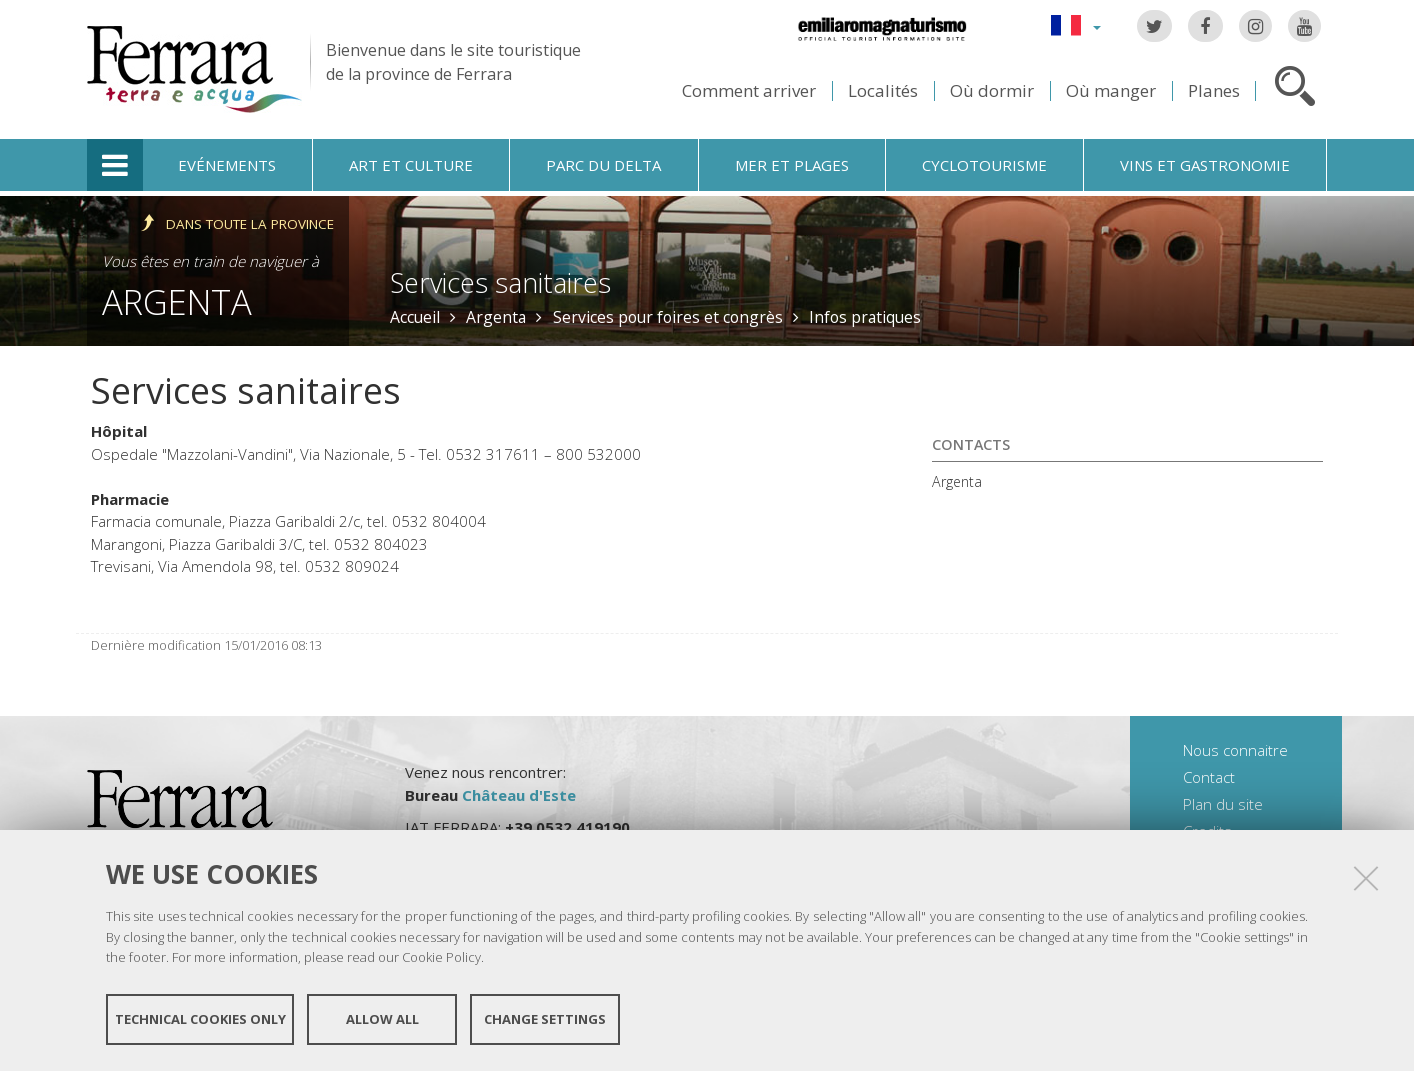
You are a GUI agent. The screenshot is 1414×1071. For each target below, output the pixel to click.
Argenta (177, 301)
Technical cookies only (200, 1019)
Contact (1209, 777)
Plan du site (1223, 804)
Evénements (227, 165)
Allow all (382, 1019)
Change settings (545, 1019)
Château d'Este (519, 795)
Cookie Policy (441, 957)
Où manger (1111, 90)
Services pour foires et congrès (668, 317)
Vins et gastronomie (1205, 165)
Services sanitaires (500, 282)
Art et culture (411, 165)
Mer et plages (792, 165)
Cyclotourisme (984, 165)
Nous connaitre (1235, 750)
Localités (883, 90)
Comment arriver (749, 90)
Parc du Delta (603, 165)
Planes (1214, 90)
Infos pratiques (865, 317)
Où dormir (992, 90)
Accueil (415, 317)
